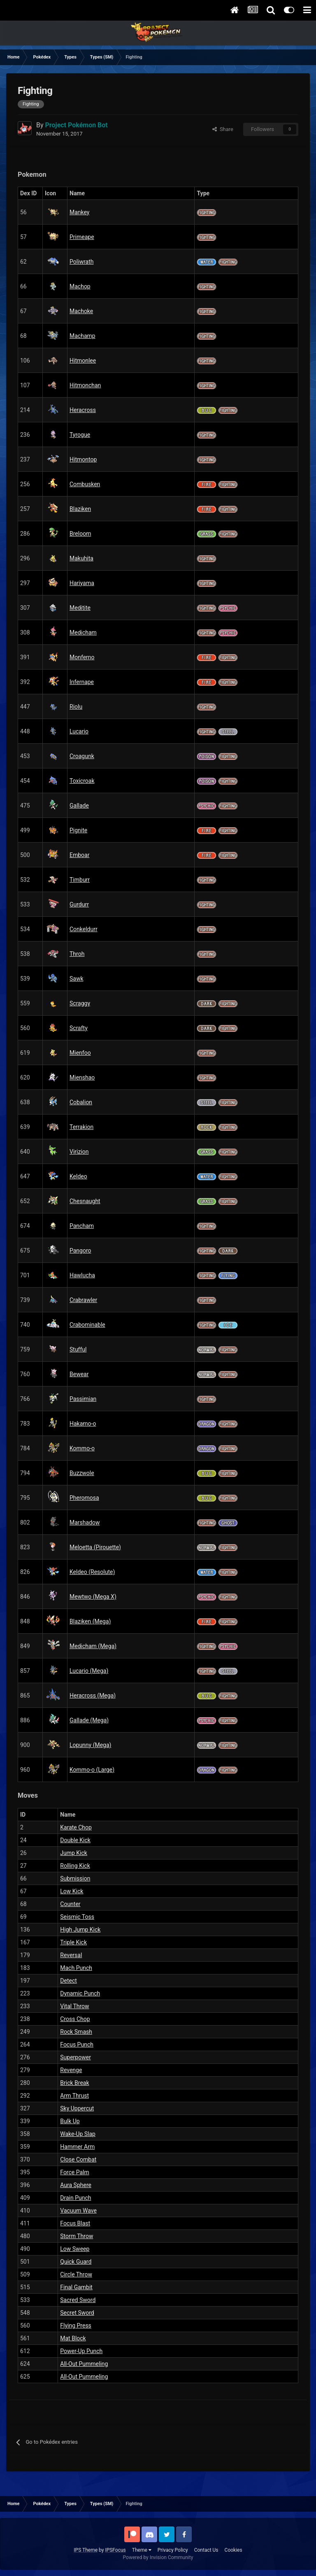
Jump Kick (73, 1853)
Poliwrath (81, 261)
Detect (68, 1980)
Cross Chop (75, 2019)
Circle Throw (76, 2274)
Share (222, 129)
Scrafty (79, 1028)
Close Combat (78, 2159)
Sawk (77, 978)
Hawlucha (82, 1275)
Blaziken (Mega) (90, 1621)
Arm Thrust (74, 2095)
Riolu (76, 706)
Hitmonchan (85, 385)
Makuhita (81, 558)
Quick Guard (75, 2261)
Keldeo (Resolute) (92, 1572)
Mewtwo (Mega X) (93, 1596)
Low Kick (71, 1891)
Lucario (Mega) (89, 1670)
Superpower (75, 2057)
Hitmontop (83, 459)
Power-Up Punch (81, 2351)
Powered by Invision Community (158, 2557)
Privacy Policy (173, 2550)
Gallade (79, 805)
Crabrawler (83, 1300)
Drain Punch (75, 2197)
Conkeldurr (84, 929)
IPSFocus (115, 2550)
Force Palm (74, 2172)
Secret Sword (77, 2312)
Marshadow (85, 1522)
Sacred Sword (77, 2300)
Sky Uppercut (77, 2108)
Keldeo (78, 1176)
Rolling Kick (75, 1865)
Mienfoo (80, 1052)
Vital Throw (74, 2006)
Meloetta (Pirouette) (95, 1547)
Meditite (80, 607)
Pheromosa (84, 1497)
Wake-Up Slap (77, 2134)
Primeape (82, 237)
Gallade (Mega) (89, 1720)
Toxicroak (82, 780)
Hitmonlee (83, 360)
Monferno (82, 657)
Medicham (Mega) (93, 1646)
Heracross (83, 410)
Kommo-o (82, 1448)
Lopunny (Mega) (90, 1745)
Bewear (79, 1374)
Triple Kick (73, 1942)
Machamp (82, 336)
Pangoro (80, 1250)
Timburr (80, 879)
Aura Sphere (75, 2185)
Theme (141, 2550)
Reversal (71, 1955)
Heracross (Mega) (93, 1695)
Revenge (71, 2070)
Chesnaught (85, 1201)
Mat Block (73, 2338)
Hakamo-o (83, 1423)
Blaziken (80, 509)
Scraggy (80, 1003)
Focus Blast (75, 2223)
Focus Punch (76, 2044)
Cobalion (81, 1102)
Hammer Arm (77, 2146)
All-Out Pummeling (84, 2364)
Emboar (79, 855)
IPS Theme (86, 2550)
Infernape (82, 682)
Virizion (79, 1151)
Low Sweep (74, 2249)
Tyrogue (80, 434)
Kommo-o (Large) (92, 1769)
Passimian (83, 1399)
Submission (75, 1878)
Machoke (81, 311)
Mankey (80, 212)
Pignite (78, 830)
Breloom (80, 533)
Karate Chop (76, 1827)
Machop (80, 286)
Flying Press (75, 2325)
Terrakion (81, 1127)
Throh (77, 954)
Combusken (85, 484)
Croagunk (82, 756)
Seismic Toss (77, 1916)
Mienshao (82, 1077)
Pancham (82, 1225)
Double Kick (75, 1840)
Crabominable (87, 1324)
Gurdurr (79, 904)
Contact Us (206, 2550)
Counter (70, 1904)
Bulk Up (69, 2121)
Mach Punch (76, 1968)
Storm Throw (76, 2236)
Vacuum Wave (78, 2210)
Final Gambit (76, 2287)
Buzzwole (82, 1473)
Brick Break (74, 2083)
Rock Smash (76, 2031)
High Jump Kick (80, 1929)
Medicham (83, 632)
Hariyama (82, 583)
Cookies (233, 2550)
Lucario (79, 731)
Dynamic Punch (80, 1993)
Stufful (78, 1349)
